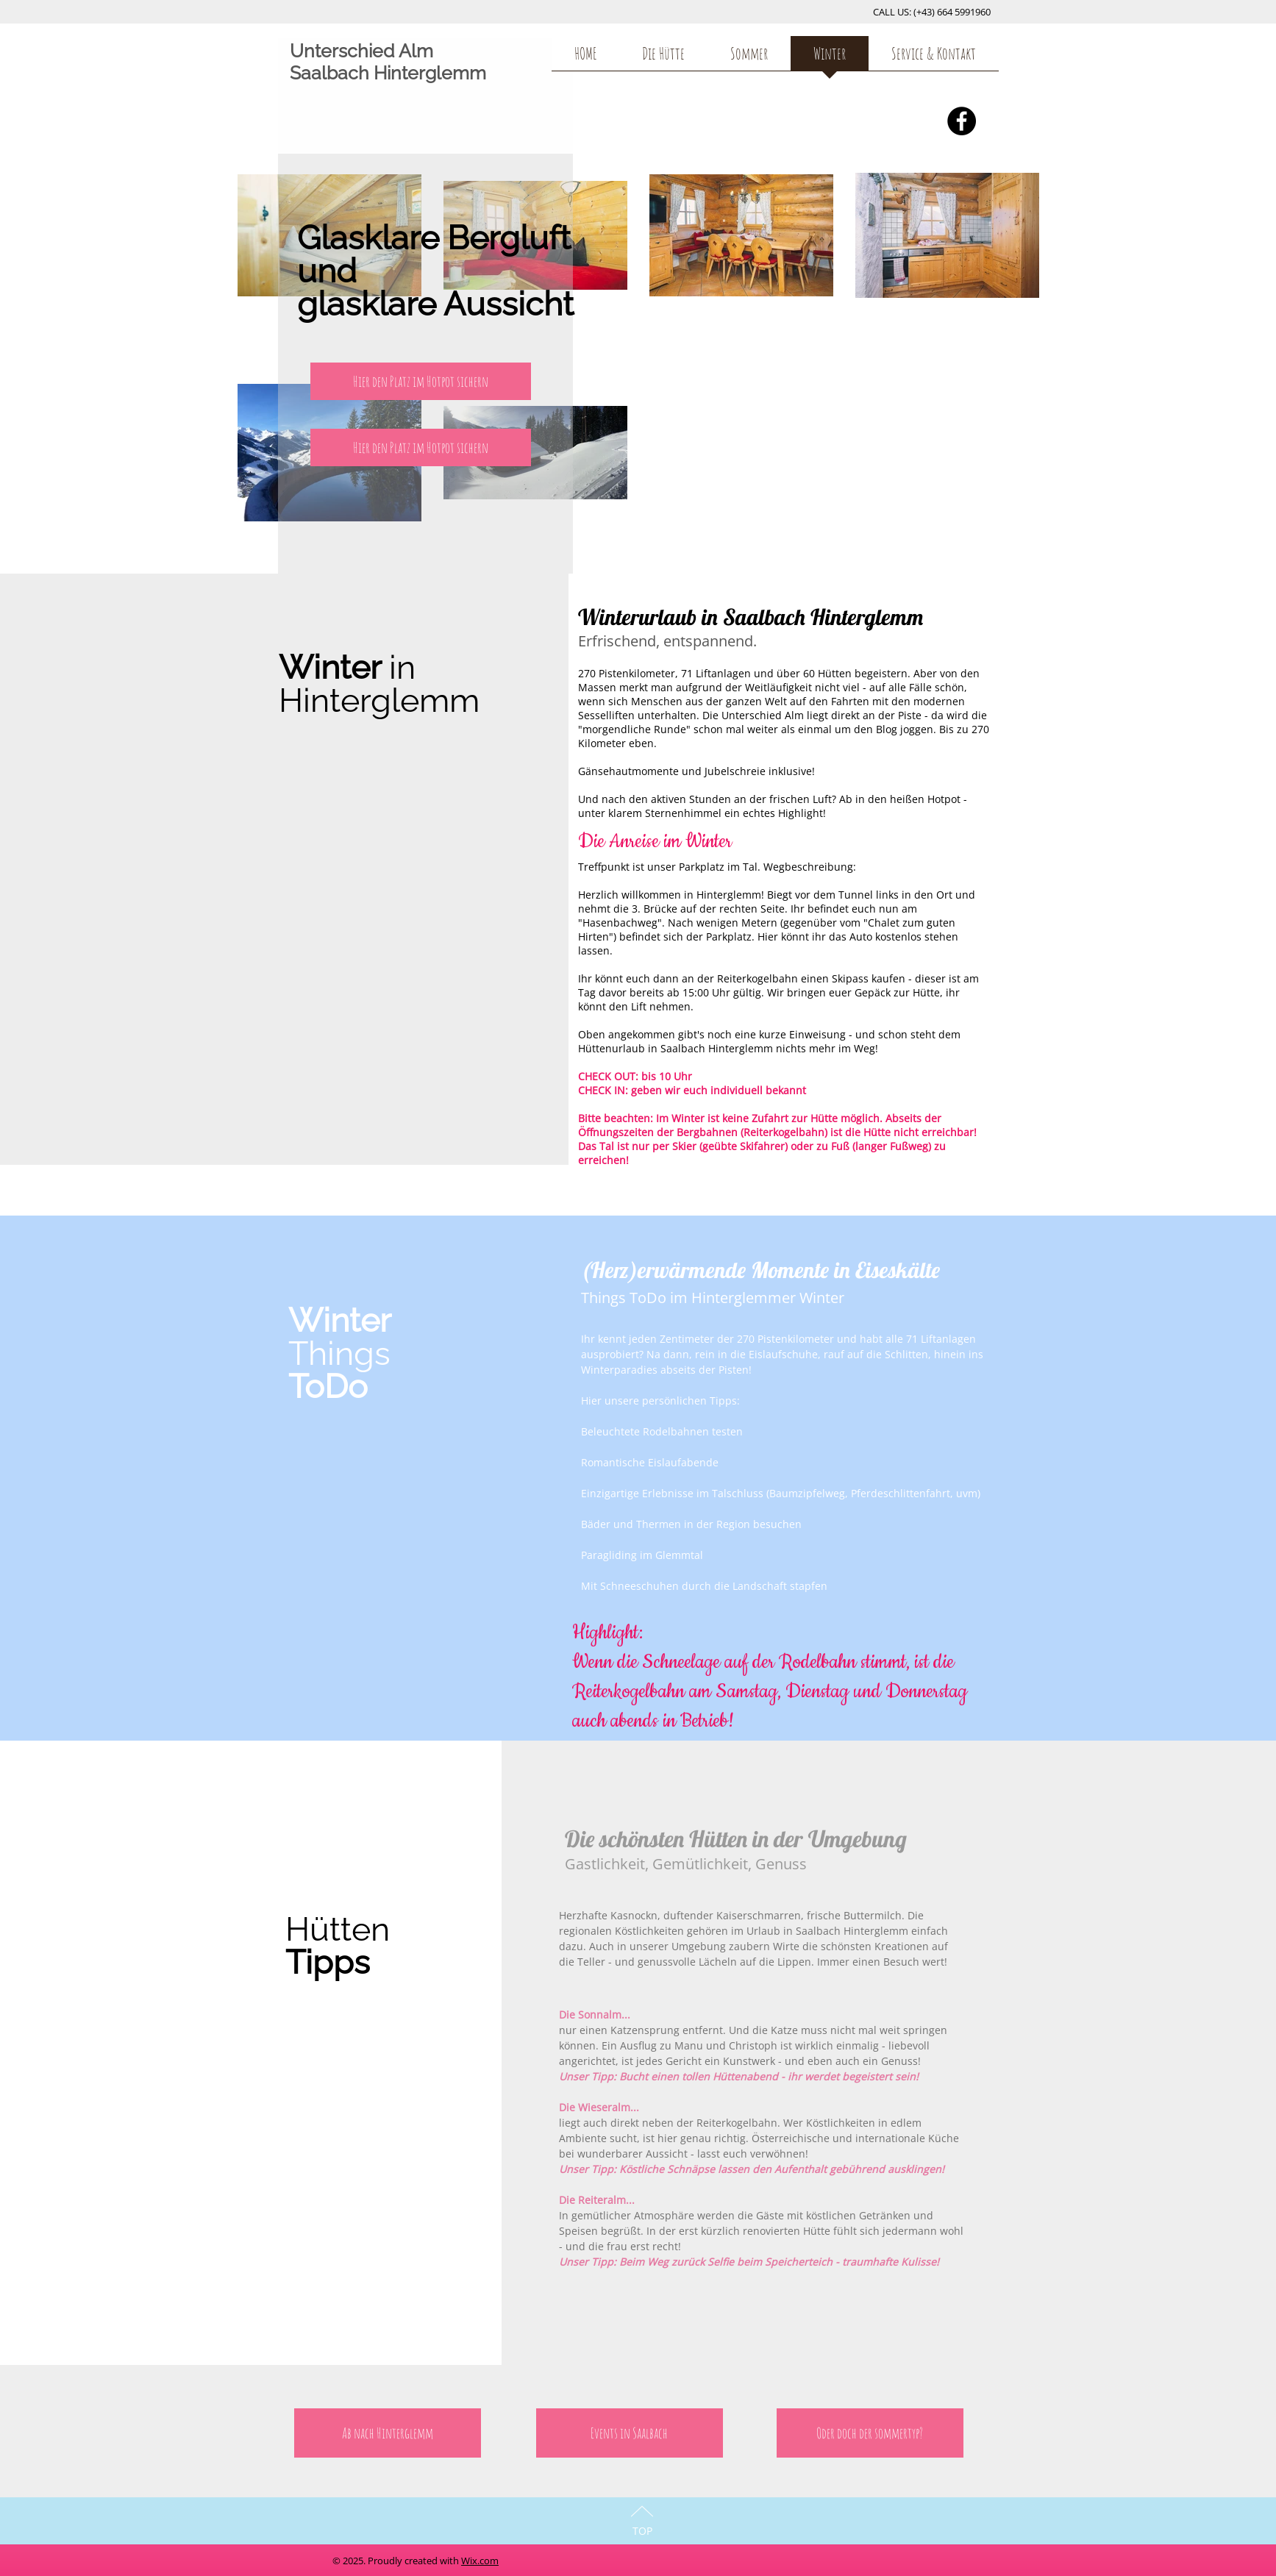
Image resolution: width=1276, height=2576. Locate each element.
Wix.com (480, 2560)
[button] (420, 381)
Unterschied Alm (361, 51)
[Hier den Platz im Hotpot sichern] (420, 447)
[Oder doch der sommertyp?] (870, 2433)
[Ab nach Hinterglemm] (387, 2433)
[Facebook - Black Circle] (961, 121)
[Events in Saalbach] (629, 2433)
